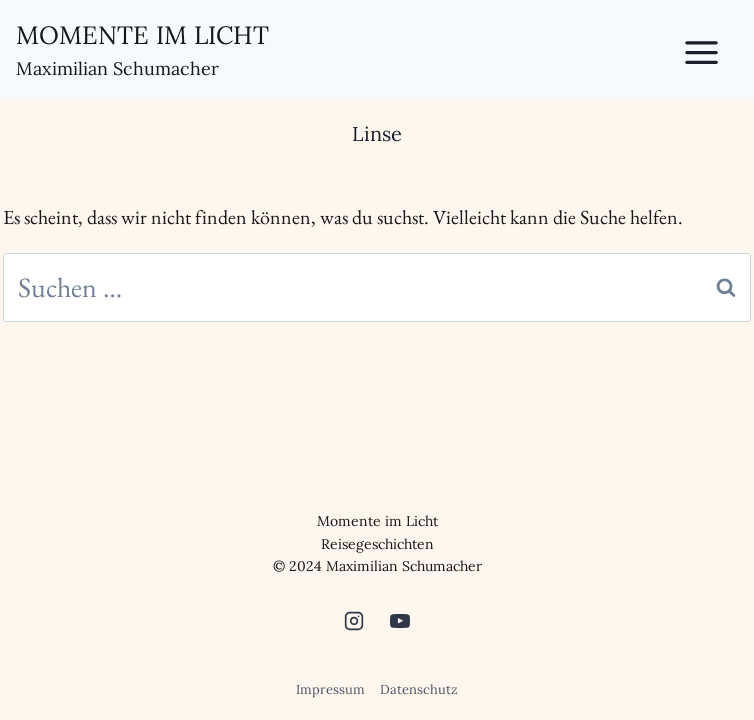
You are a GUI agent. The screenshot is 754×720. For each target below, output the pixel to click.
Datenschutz (419, 689)
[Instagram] (354, 621)
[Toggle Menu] (712, 49)
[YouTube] (400, 621)
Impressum (330, 689)
